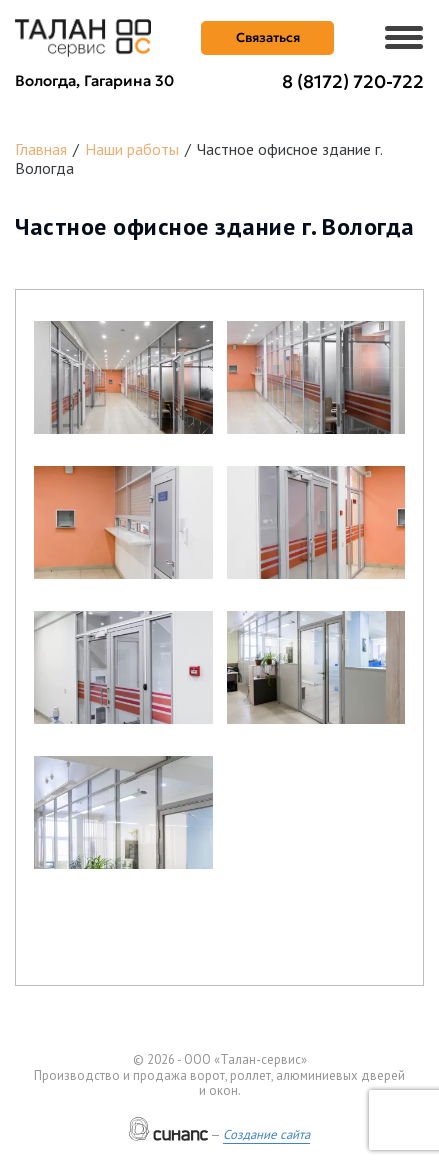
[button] (123, 377)
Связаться (268, 37)
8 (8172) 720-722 (353, 81)
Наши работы (132, 149)
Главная (41, 149)
